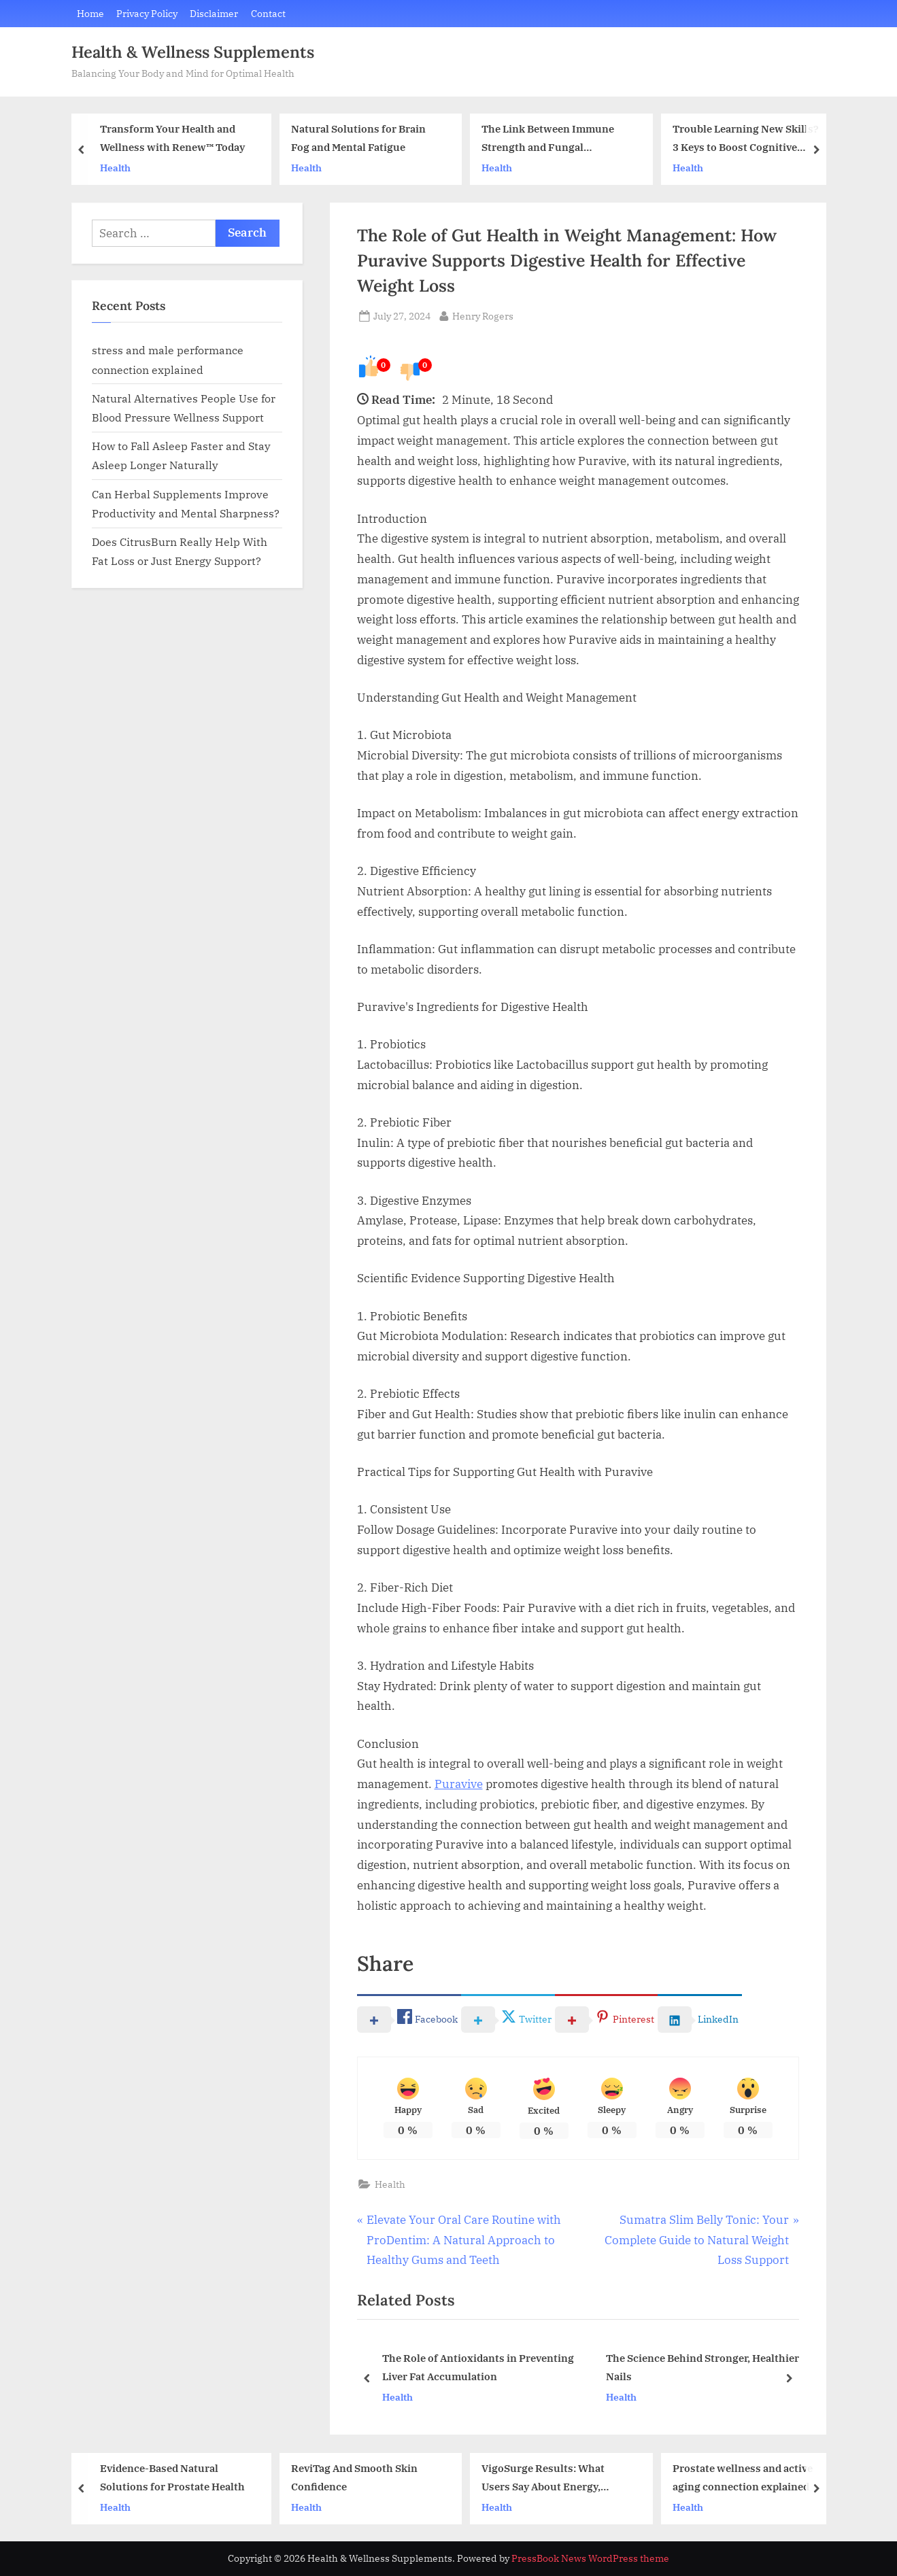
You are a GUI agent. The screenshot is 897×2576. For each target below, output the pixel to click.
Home (90, 13)
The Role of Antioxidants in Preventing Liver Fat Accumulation (477, 2368)
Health (115, 167)
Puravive (459, 1783)
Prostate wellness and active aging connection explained (742, 2477)
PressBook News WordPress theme (590, 2558)
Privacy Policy (146, 13)
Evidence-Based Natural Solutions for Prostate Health (172, 2477)
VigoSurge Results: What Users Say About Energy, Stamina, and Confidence (543, 2478)
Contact (268, 13)
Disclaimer (214, 13)
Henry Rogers (482, 314)
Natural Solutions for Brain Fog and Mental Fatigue (357, 138)
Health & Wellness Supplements (192, 52)
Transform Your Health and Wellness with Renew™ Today (172, 138)
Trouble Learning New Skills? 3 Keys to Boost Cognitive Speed (745, 139)
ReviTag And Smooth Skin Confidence (353, 2477)
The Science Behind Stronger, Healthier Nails (701, 2368)
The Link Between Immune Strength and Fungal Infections (547, 139)
